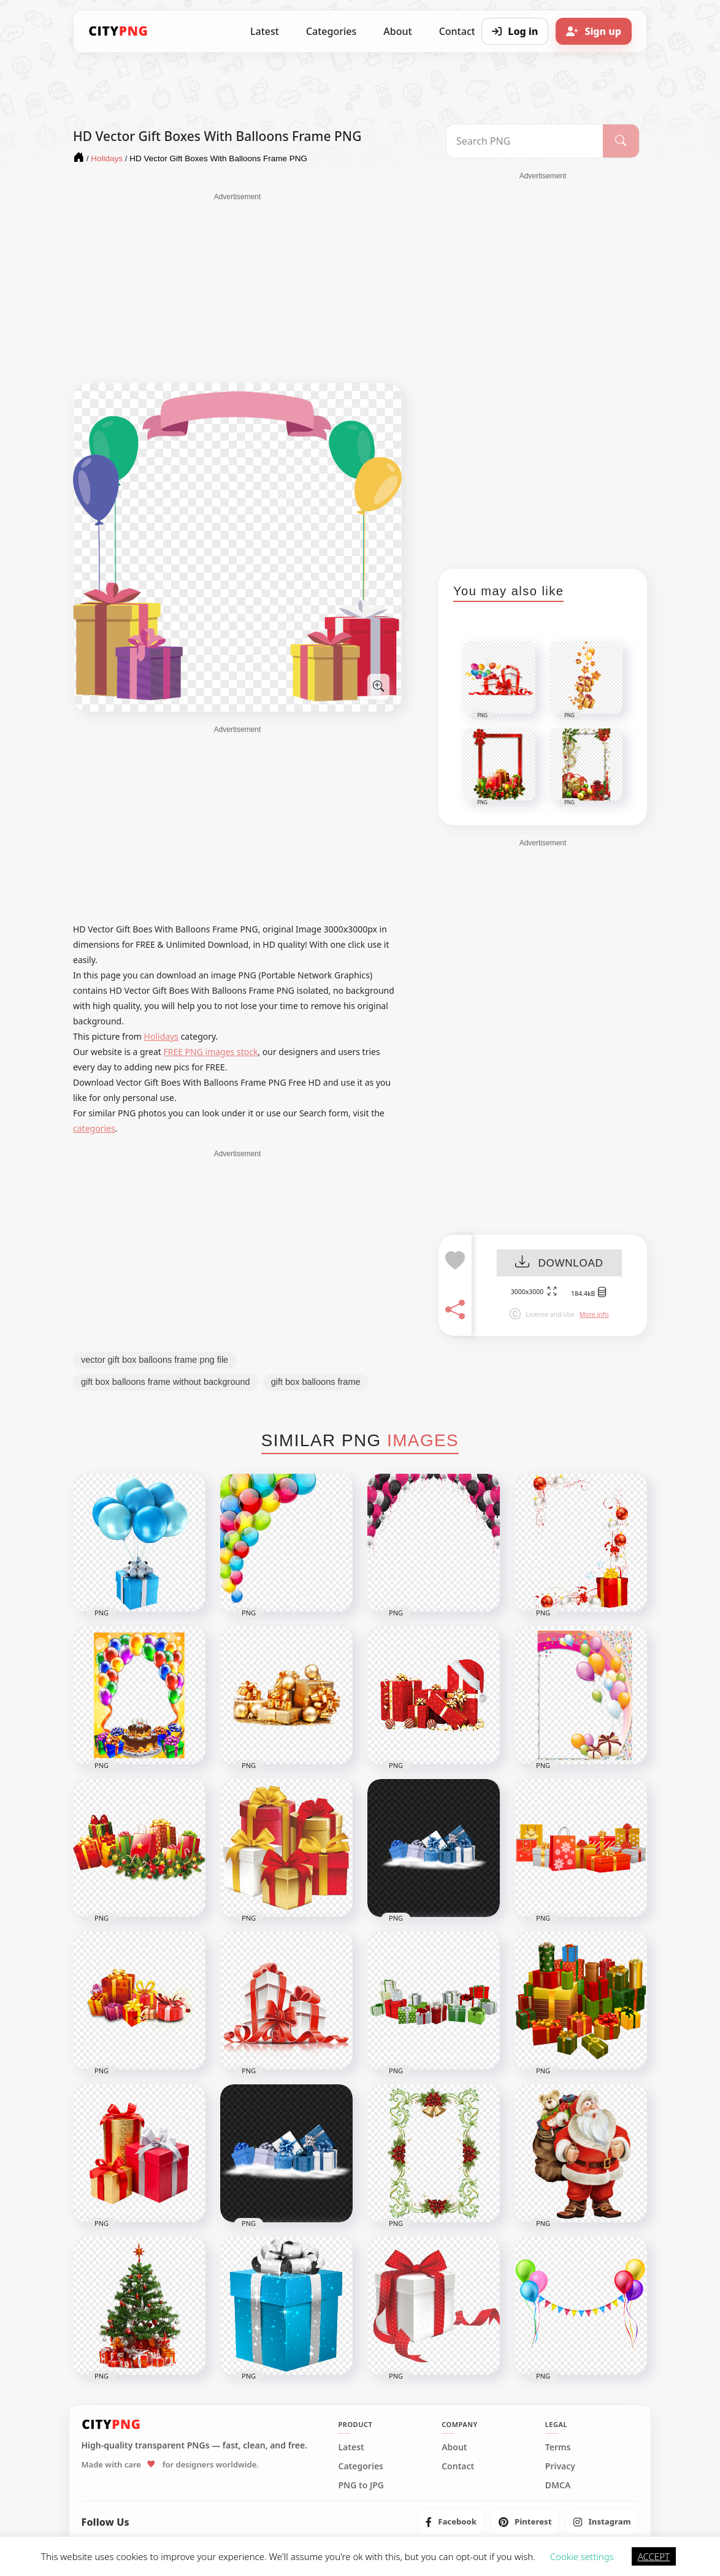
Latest (264, 31)
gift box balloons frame (316, 1382)
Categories (331, 31)
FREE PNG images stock (210, 1051)
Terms (558, 2447)
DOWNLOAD (559, 1263)
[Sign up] (594, 31)
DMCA (558, 2485)
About (397, 31)
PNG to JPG (361, 2485)
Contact (458, 2466)
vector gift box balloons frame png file (154, 1360)
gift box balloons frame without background (165, 1382)
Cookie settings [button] (582, 2556)
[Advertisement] (237, 288)
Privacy (560, 2466)
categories (94, 1128)
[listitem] (451, 2522)
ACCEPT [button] (654, 2556)
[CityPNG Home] (118, 31)
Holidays (161, 1036)
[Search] (621, 141)
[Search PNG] (524, 141)
